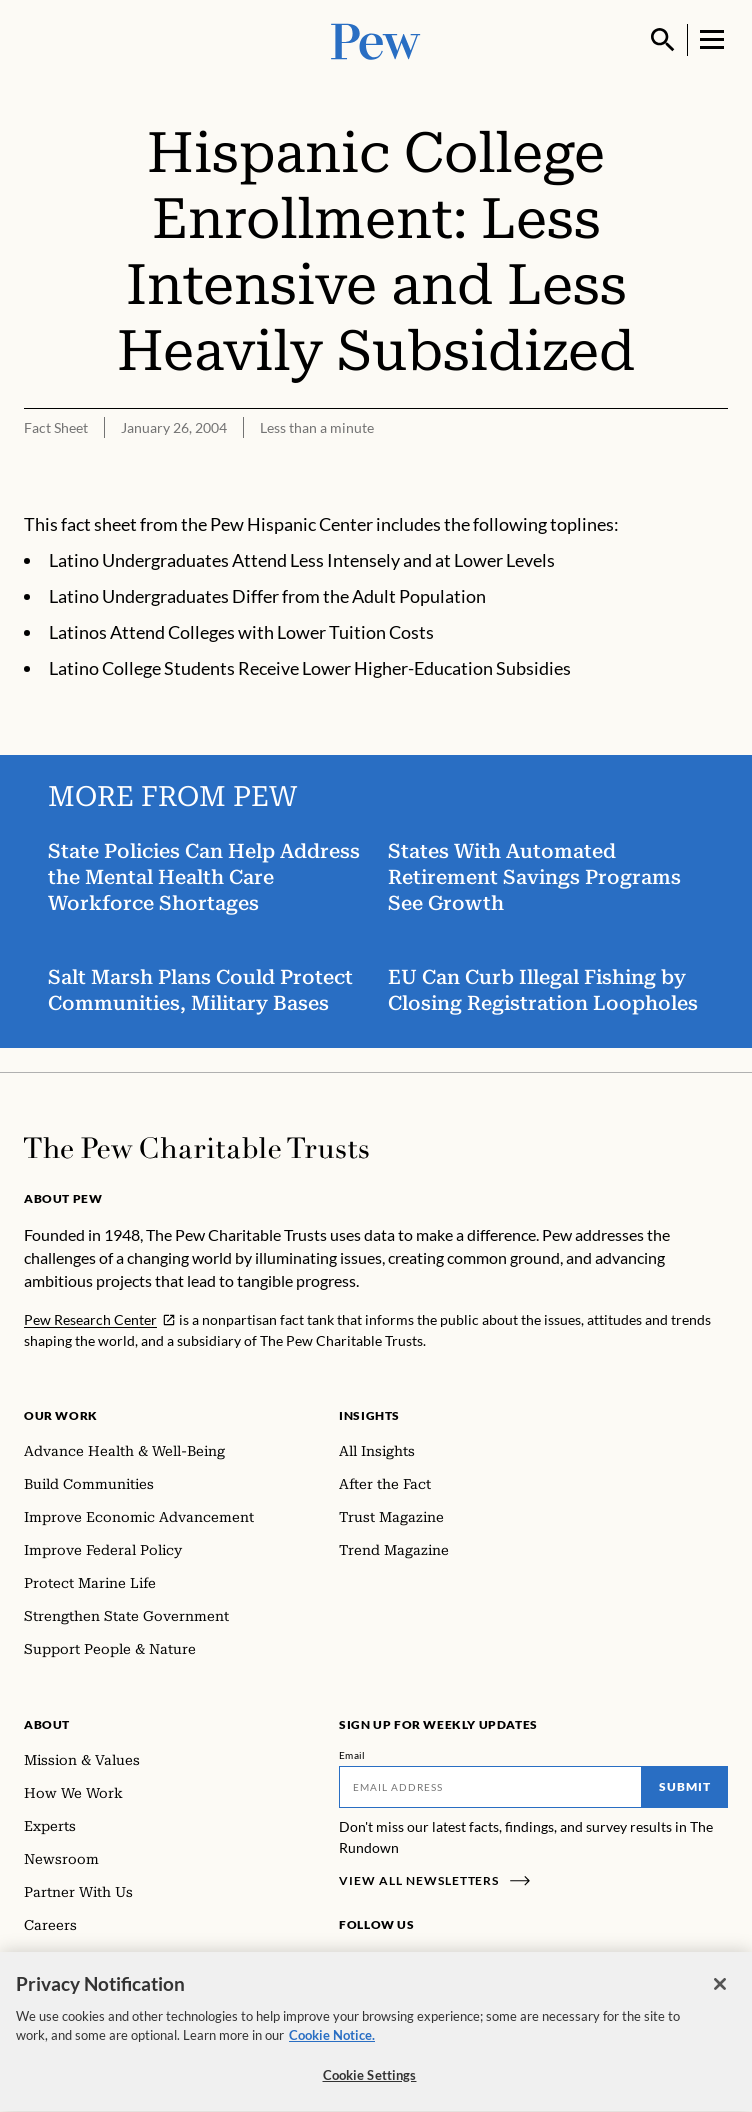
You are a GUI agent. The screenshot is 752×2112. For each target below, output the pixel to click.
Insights (369, 1415)
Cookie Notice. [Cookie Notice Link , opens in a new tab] (332, 2044)
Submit (685, 1786)
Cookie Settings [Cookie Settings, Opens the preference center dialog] (370, 2084)
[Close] (720, 1993)
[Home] (196, 1148)
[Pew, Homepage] (376, 39)
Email (352, 1755)
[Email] (490, 1787)
